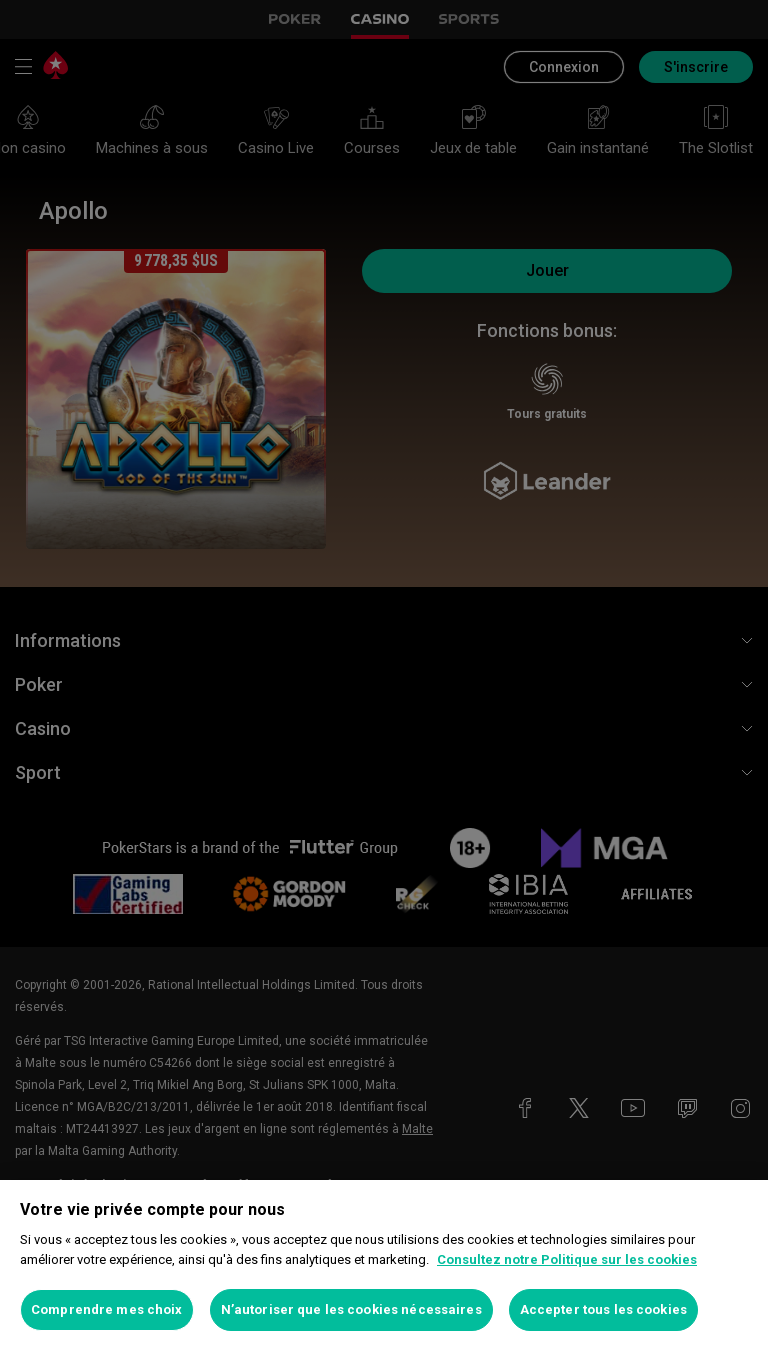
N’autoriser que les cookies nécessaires (351, 1309)
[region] (384, 1265)
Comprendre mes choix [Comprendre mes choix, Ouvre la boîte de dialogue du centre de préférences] (107, 1309)
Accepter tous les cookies (603, 1309)
